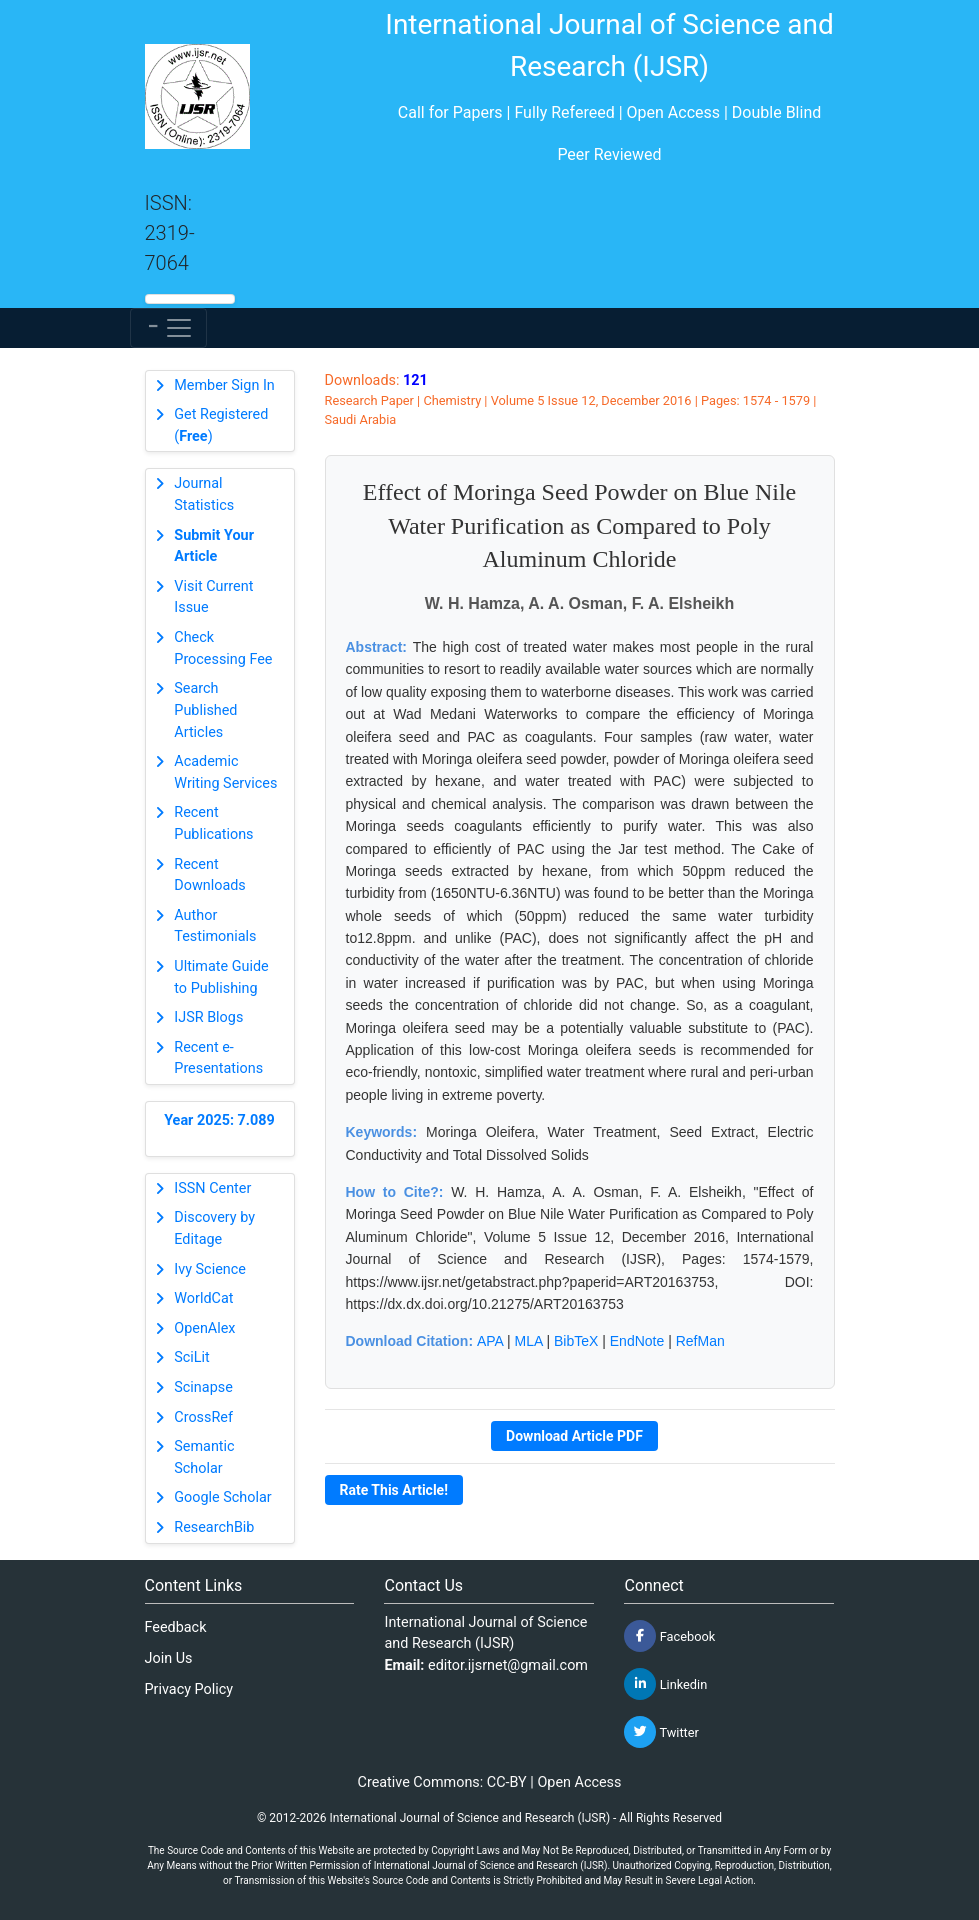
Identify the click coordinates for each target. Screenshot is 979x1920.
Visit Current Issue (213, 597)
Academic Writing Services (225, 772)
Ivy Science (210, 1269)
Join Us (169, 1658)
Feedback (176, 1627)
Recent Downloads (210, 875)
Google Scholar (222, 1497)
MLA (529, 1341)
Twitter (661, 1732)
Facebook (669, 1636)
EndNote (637, 1341)
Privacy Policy (189, 1689)
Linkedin (665, 1684)
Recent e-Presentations (218, 1058)
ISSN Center (212, 1188)
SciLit (192, 1357)
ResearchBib (214, 1527)
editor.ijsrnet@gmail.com (508, 1665)
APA (490, 1341)
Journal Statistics (204, 494)
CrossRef (203, 1417)
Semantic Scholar (204, 1457)
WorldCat (203, 1298)
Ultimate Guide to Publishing (221, 977)
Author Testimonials (215, 926)
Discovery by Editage (214, 1228)
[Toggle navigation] (168, 328)
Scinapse (203, 1387)
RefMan (700, 1341)
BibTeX (576, 1341)
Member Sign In (224, 385)
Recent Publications (213, 823)
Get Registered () (221, 425)
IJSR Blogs (208, 1017)
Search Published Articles (205, 710)
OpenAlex (204, 1328)
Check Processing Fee (223, 648)
